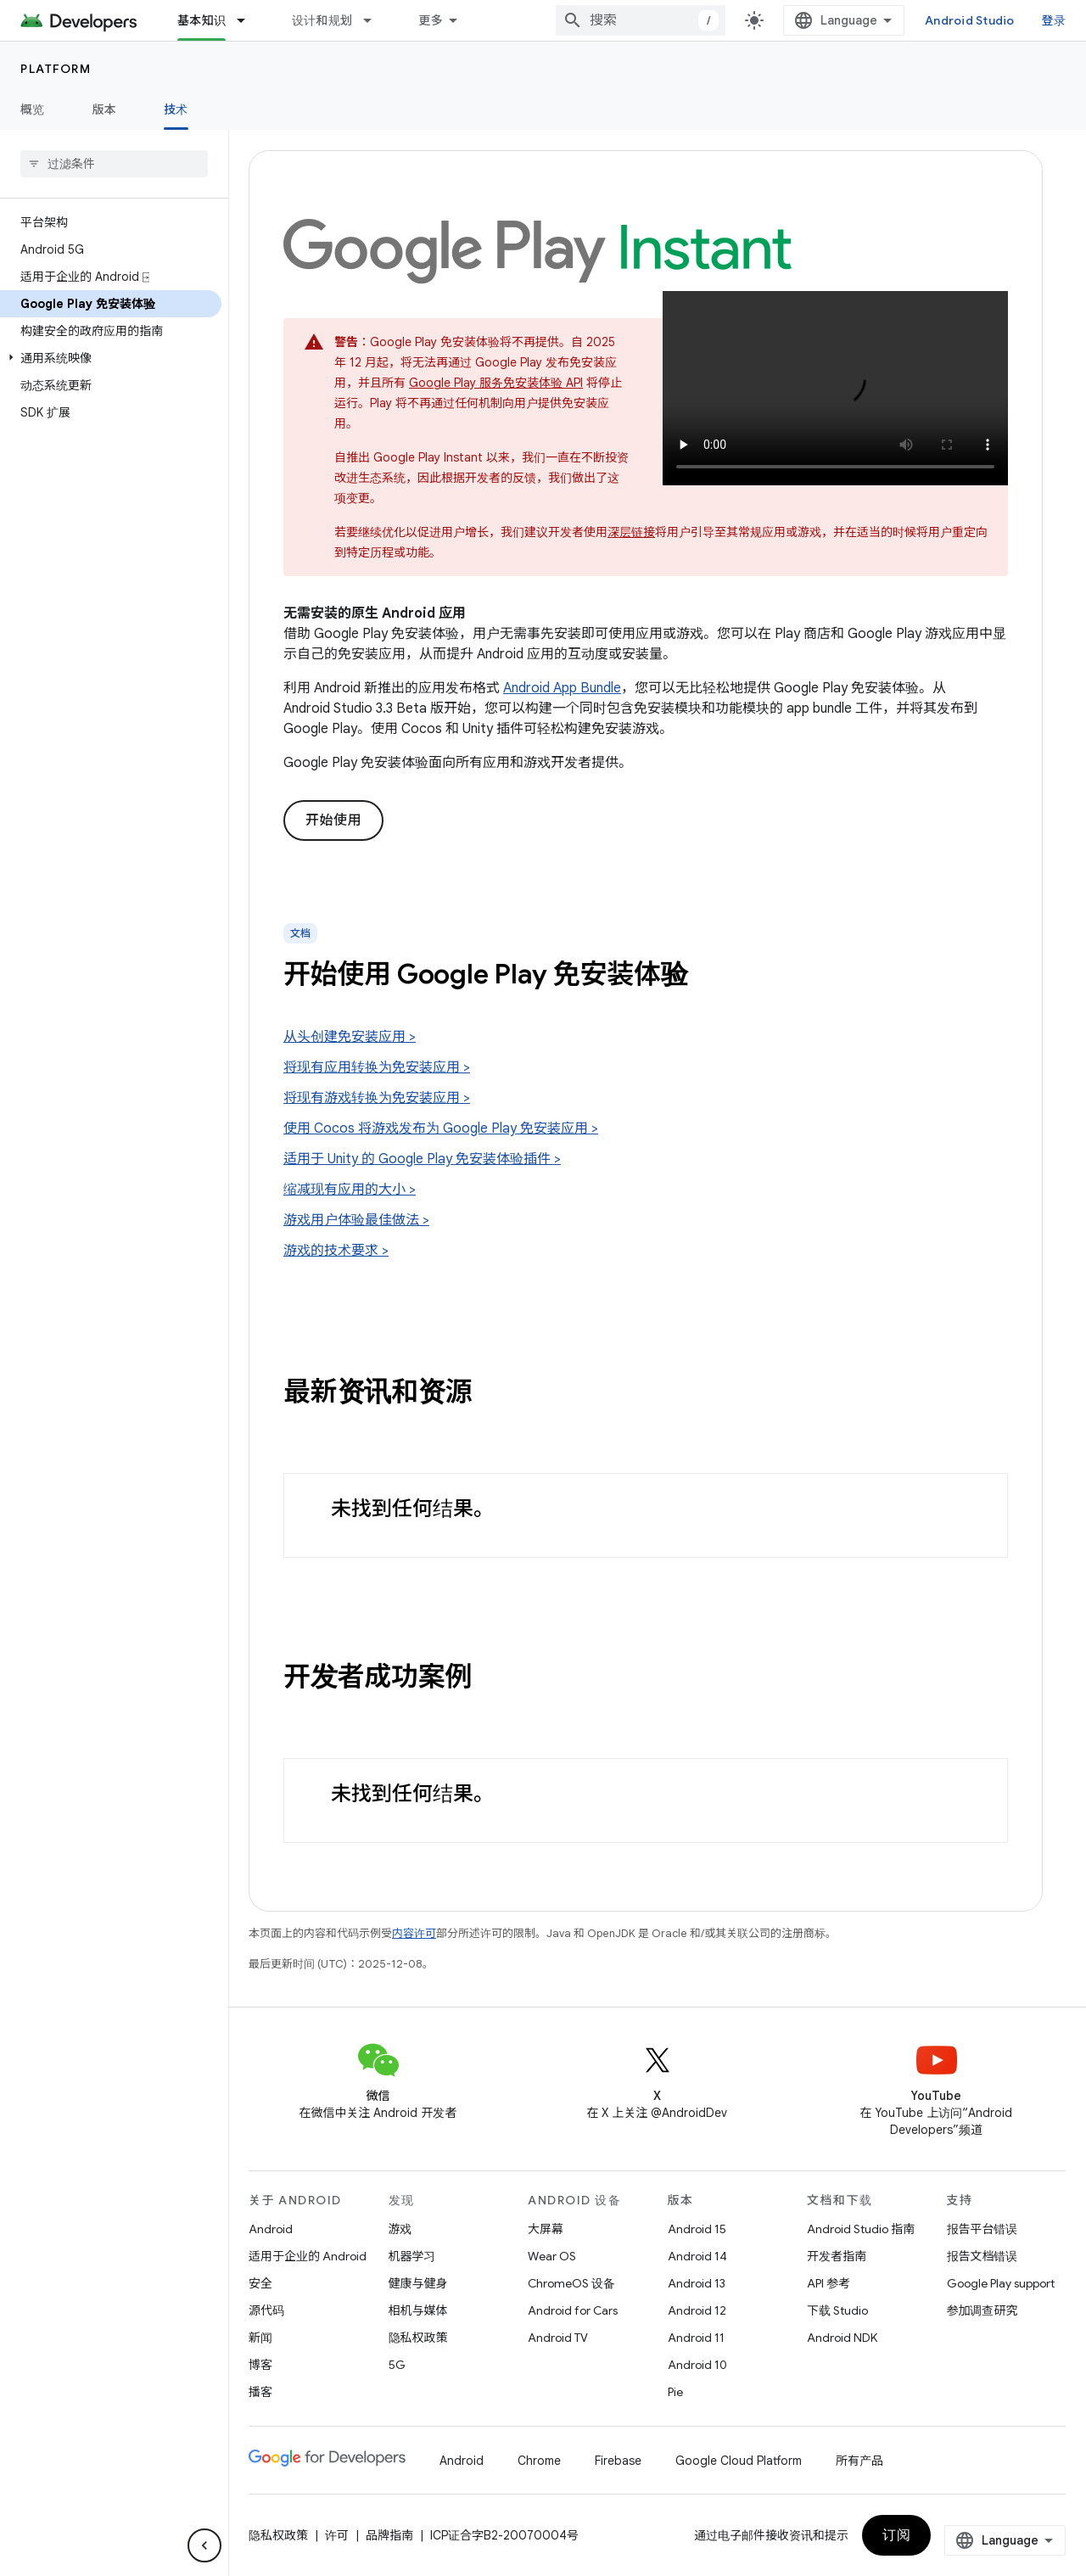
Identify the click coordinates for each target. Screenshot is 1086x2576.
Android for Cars (573, 2310)
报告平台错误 (982, 2229)
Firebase (618, 2460)
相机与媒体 (418, 2310)
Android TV (558, 2337)
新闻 (260, 2337)
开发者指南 (836, 2256)
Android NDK (842, 2337)
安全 (260, 2283)
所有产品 (859, 2460)
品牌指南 (389, 2535)
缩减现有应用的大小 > (349, 1189)
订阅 (896, 2535)
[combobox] (640, 20)
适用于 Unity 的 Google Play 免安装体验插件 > (422, 1159)
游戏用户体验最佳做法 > (356, 1220)
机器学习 (412, 2256)
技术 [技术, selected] (176, 109)
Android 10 (697, 2364)
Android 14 (697, 2256)
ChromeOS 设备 (571, 2283)
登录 (1054, 20)
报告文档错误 (982, 2256)
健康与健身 (418, 2283)
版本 (104, 109)
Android (271, 2229)
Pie (675, 2392)
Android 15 (697, 2229)
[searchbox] (114, 163)
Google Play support (1001, 2283)
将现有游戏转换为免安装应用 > (376, 1097)
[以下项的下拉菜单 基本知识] (249, 20)
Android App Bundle (562, 688)
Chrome (539, 2460)
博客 (260, 2364)
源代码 (266, 2310)
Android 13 (696, 2283)
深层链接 (631, 532)
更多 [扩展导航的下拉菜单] (430, 20)
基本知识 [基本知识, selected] (201, 20)
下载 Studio (837, 2310)
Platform (55, 68)
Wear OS (552, 2256)
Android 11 (696, 2337)
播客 (260, 2392)
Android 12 (697, 2310)
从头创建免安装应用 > (349, 1036)
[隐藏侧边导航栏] (204, 2545)
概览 (32, 109)
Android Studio (970, 20)
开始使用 (333, 820)
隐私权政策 (418, 2337)
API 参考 (828, 2283)
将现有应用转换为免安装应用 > (376, 1067)
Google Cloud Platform (738, 2460)
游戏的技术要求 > (336, 1250)
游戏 (400, 2229)
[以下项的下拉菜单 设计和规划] (375, 20)
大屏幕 (545, 2229)
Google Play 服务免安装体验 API (496, 382)
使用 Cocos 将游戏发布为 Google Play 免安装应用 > (440, 1128)
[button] (110, 358)
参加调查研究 (982, 2310)
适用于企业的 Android (308, 2256)
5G (397, 2364)
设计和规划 (322, 20)
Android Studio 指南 (861, 2229)
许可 (337, 2535)
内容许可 (414, 1933)
